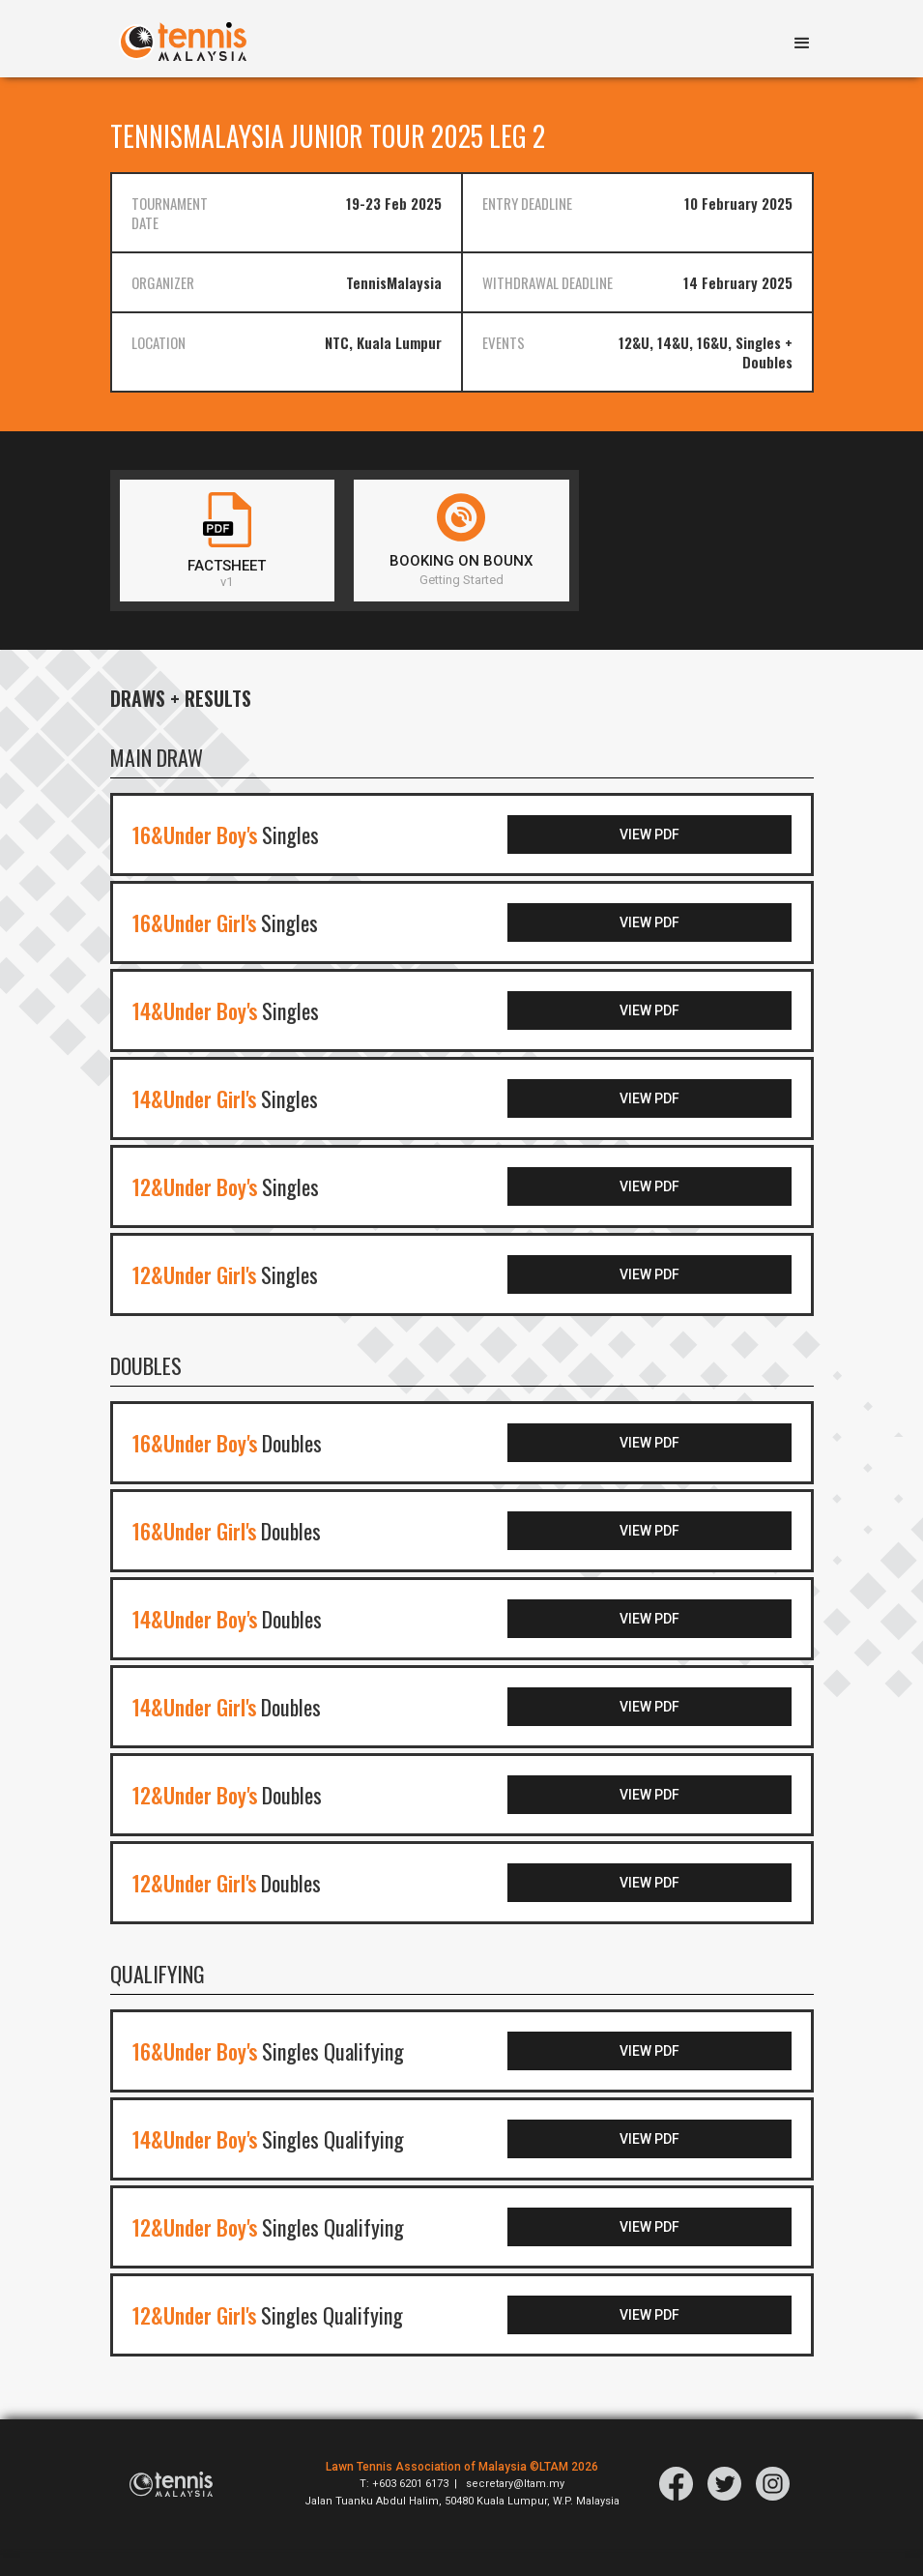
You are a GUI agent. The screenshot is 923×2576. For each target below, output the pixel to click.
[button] (802, 45)
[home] (182, 39)
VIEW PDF (705, 861)
